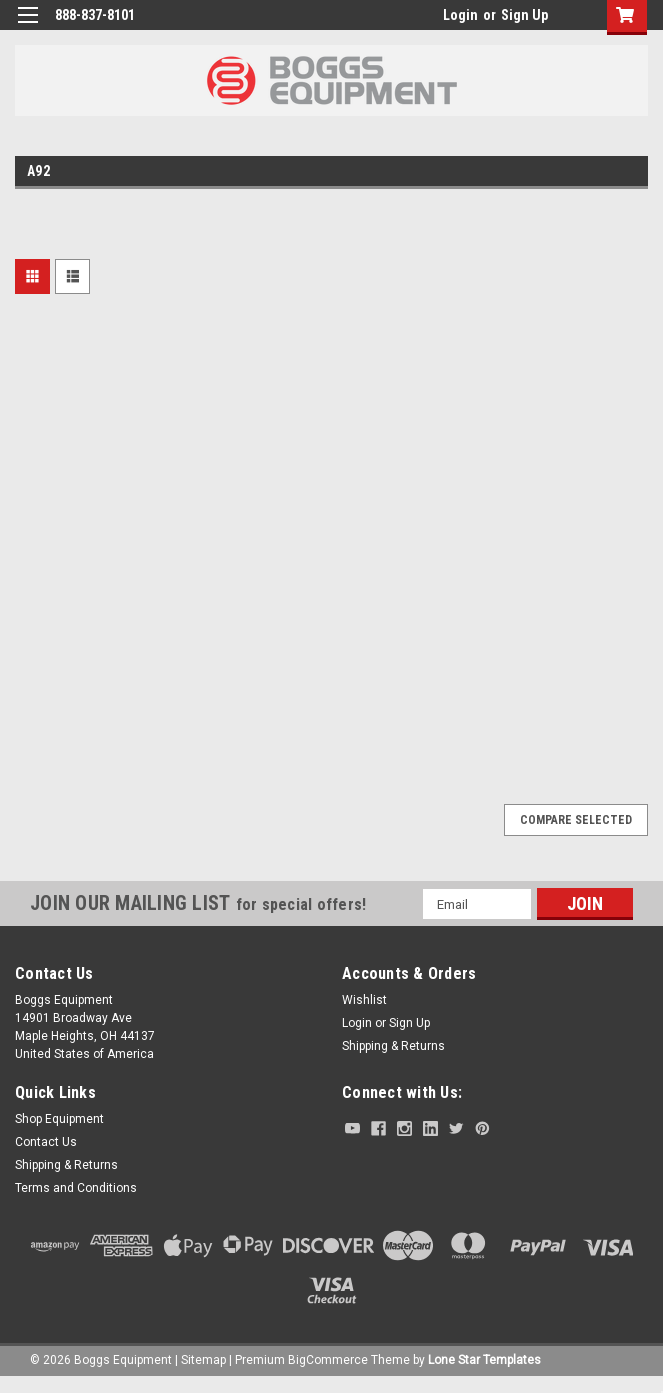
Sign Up (524, 15)
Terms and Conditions (76, 1188)
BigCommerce (328, 1360)
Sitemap (203, 1360)
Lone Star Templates (484, 1360)
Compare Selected (576, 820)
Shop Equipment (59, 1119)
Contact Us (46, 1142)
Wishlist (364, 1000)
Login (460, 15)
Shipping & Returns (393, 1046)
